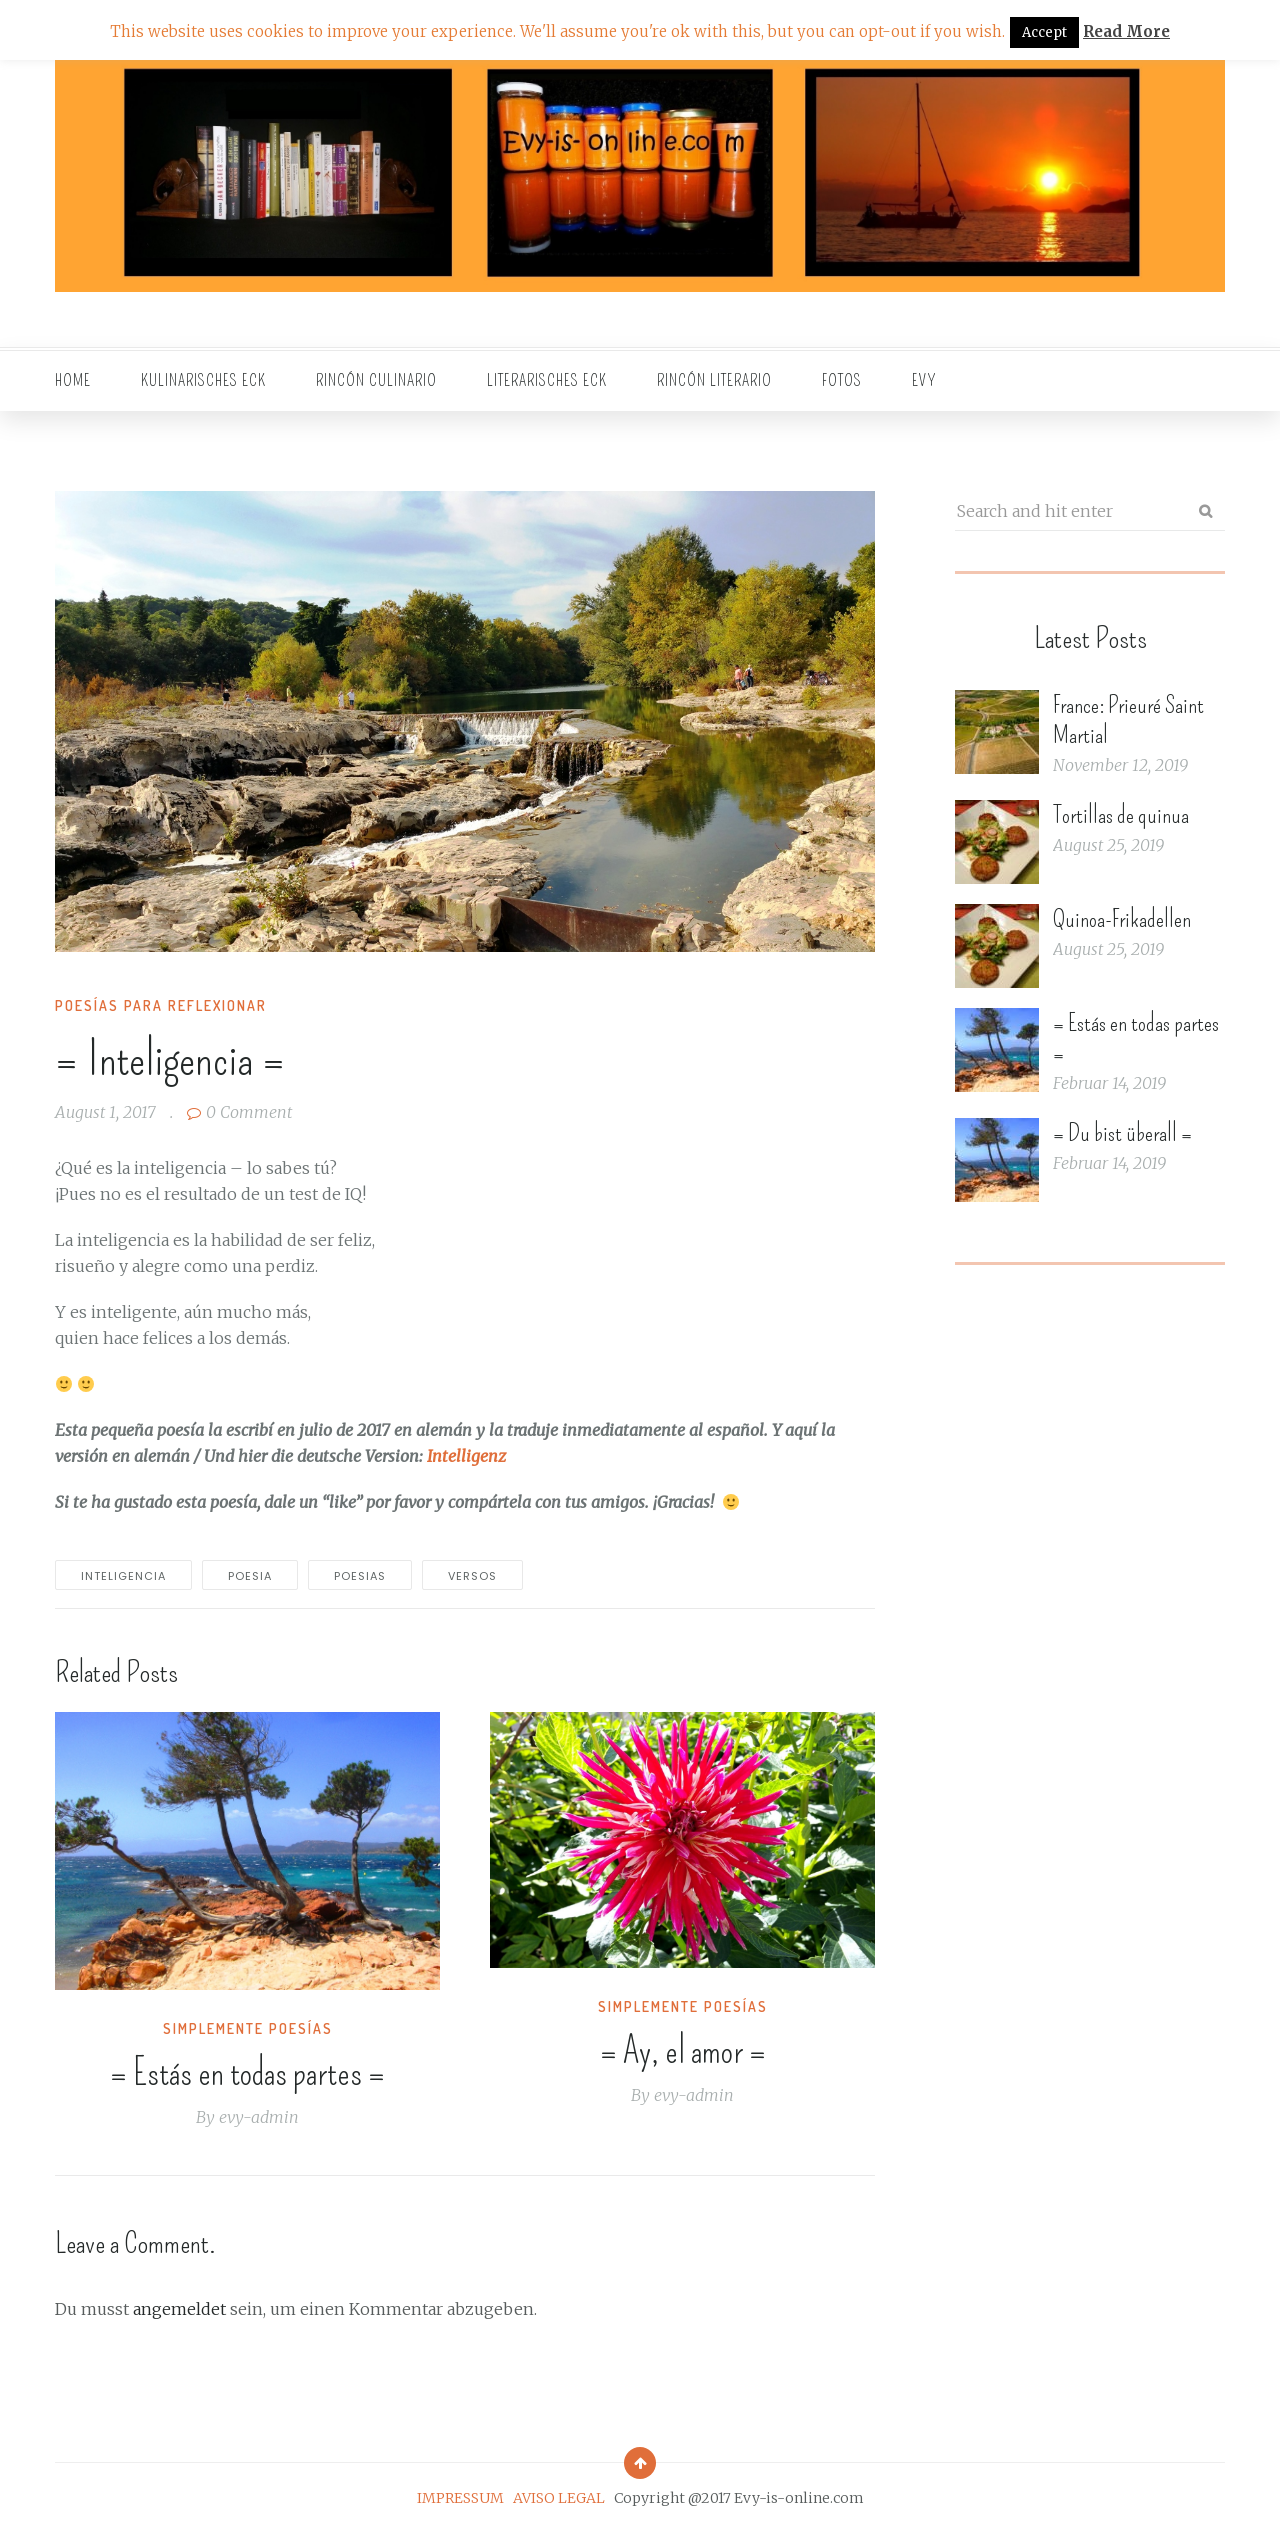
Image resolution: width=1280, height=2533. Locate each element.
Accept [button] (1044, 32)
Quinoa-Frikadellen (1122, 919)
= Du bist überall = (1122, 1133)
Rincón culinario (376, 380)
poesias (360, 1576)
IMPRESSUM (460, 2498)
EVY (924, 380)
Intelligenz (466, 1456)
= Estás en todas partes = (247, 2073)
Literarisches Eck (547, 380)
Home (73, 380)
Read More (1126, 31)
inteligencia (123, 1576)
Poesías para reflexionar (161, 1005)
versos (472, 1576)
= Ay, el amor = (683, 2051)
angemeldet (179, 2309)
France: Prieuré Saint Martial (1128, 720)
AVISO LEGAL (559, 2498)
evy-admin (259, 2117)
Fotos (842, 380)
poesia (250, 1576)
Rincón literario (714, 380)
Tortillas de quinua (1121, 815)
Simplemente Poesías (248, 2028)
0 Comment (239, 1112)
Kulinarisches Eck (203, 380)
